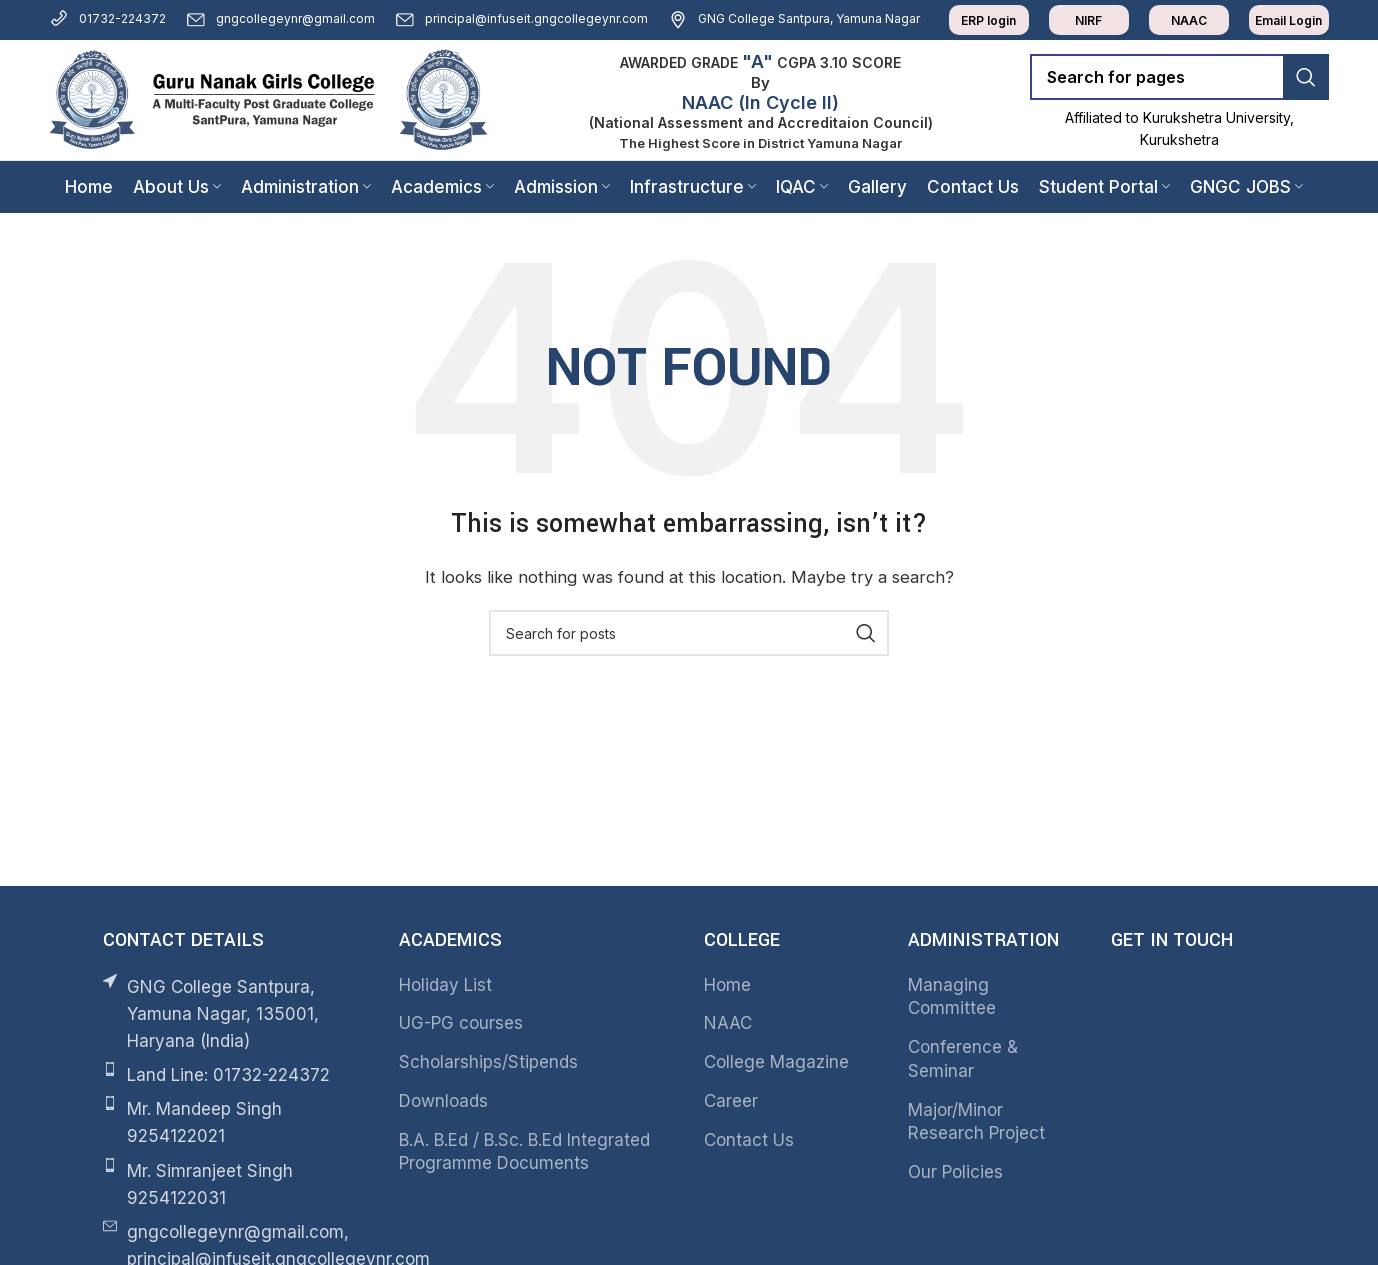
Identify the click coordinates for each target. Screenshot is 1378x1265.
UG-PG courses (461, 1023)
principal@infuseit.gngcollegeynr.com (521, 18)
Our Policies (955, 1172)
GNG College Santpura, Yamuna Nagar (794, 18)
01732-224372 (107, 18)
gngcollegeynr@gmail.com (280, 18)
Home (727, 985)
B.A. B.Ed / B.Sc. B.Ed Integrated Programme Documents (524, 1152)
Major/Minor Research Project (976, 1122)
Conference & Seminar (963, 1059)
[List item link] (231, 1075)
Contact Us (749, 1140)
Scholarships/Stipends (488, 1062)
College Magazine (776, 1062)
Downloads (443, 1101)
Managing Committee (952, 997)
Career (731, 1101)
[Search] (1179, 77)
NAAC (728, 1023)
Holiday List (445, 985)
